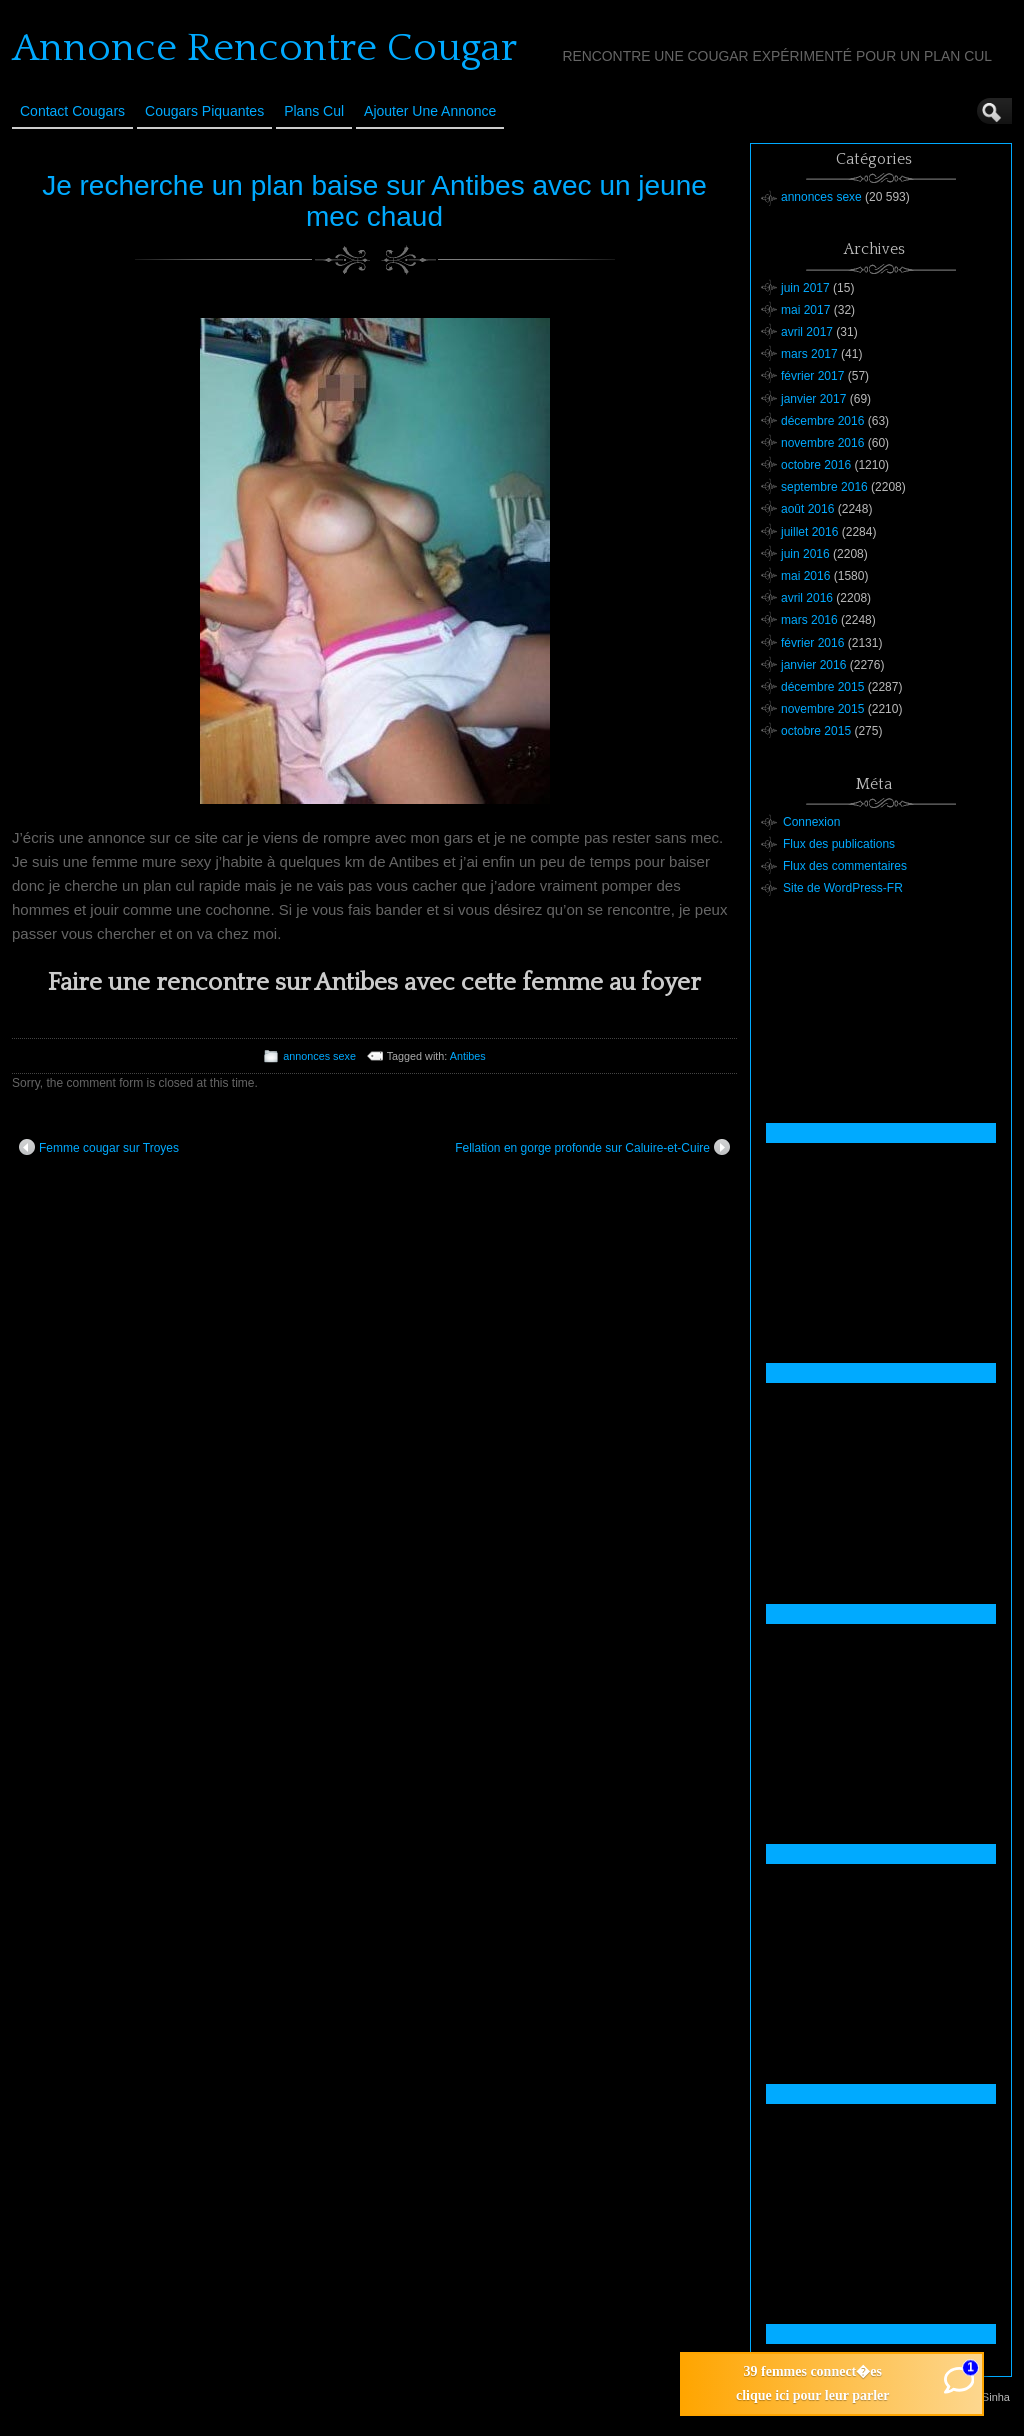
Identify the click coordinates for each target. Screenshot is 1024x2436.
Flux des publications (839, 844)
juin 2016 (805, 554)
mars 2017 (809, 354)
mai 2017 (805, 310)
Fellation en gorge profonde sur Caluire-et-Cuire (592, 1147)
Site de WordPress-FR (843, 888)
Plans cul (314, 111)
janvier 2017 (813, 399)
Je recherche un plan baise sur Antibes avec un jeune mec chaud (374, 201)
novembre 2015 (822, 709)
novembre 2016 (822, 443)
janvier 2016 (813, 665)
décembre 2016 (822, 421)
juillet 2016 (809, 532)
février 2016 (812, 643)
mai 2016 (805, 576)
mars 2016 (809, 620)
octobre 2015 (816, 731)
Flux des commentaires (845, 866)
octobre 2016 (816, 465)
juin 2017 (805, 288)
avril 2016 (807, 598)
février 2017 (812, 376)
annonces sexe (319, 1056)
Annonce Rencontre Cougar (264, 48)
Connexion (811, 822)
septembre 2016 (824, 487)
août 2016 (807, 509)
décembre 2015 (822, 687)
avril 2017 (807, 332)
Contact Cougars (72, 111)
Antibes (468, 1056)
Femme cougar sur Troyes (99, 1147)
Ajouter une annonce (430, 111)
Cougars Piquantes (204, 111)
